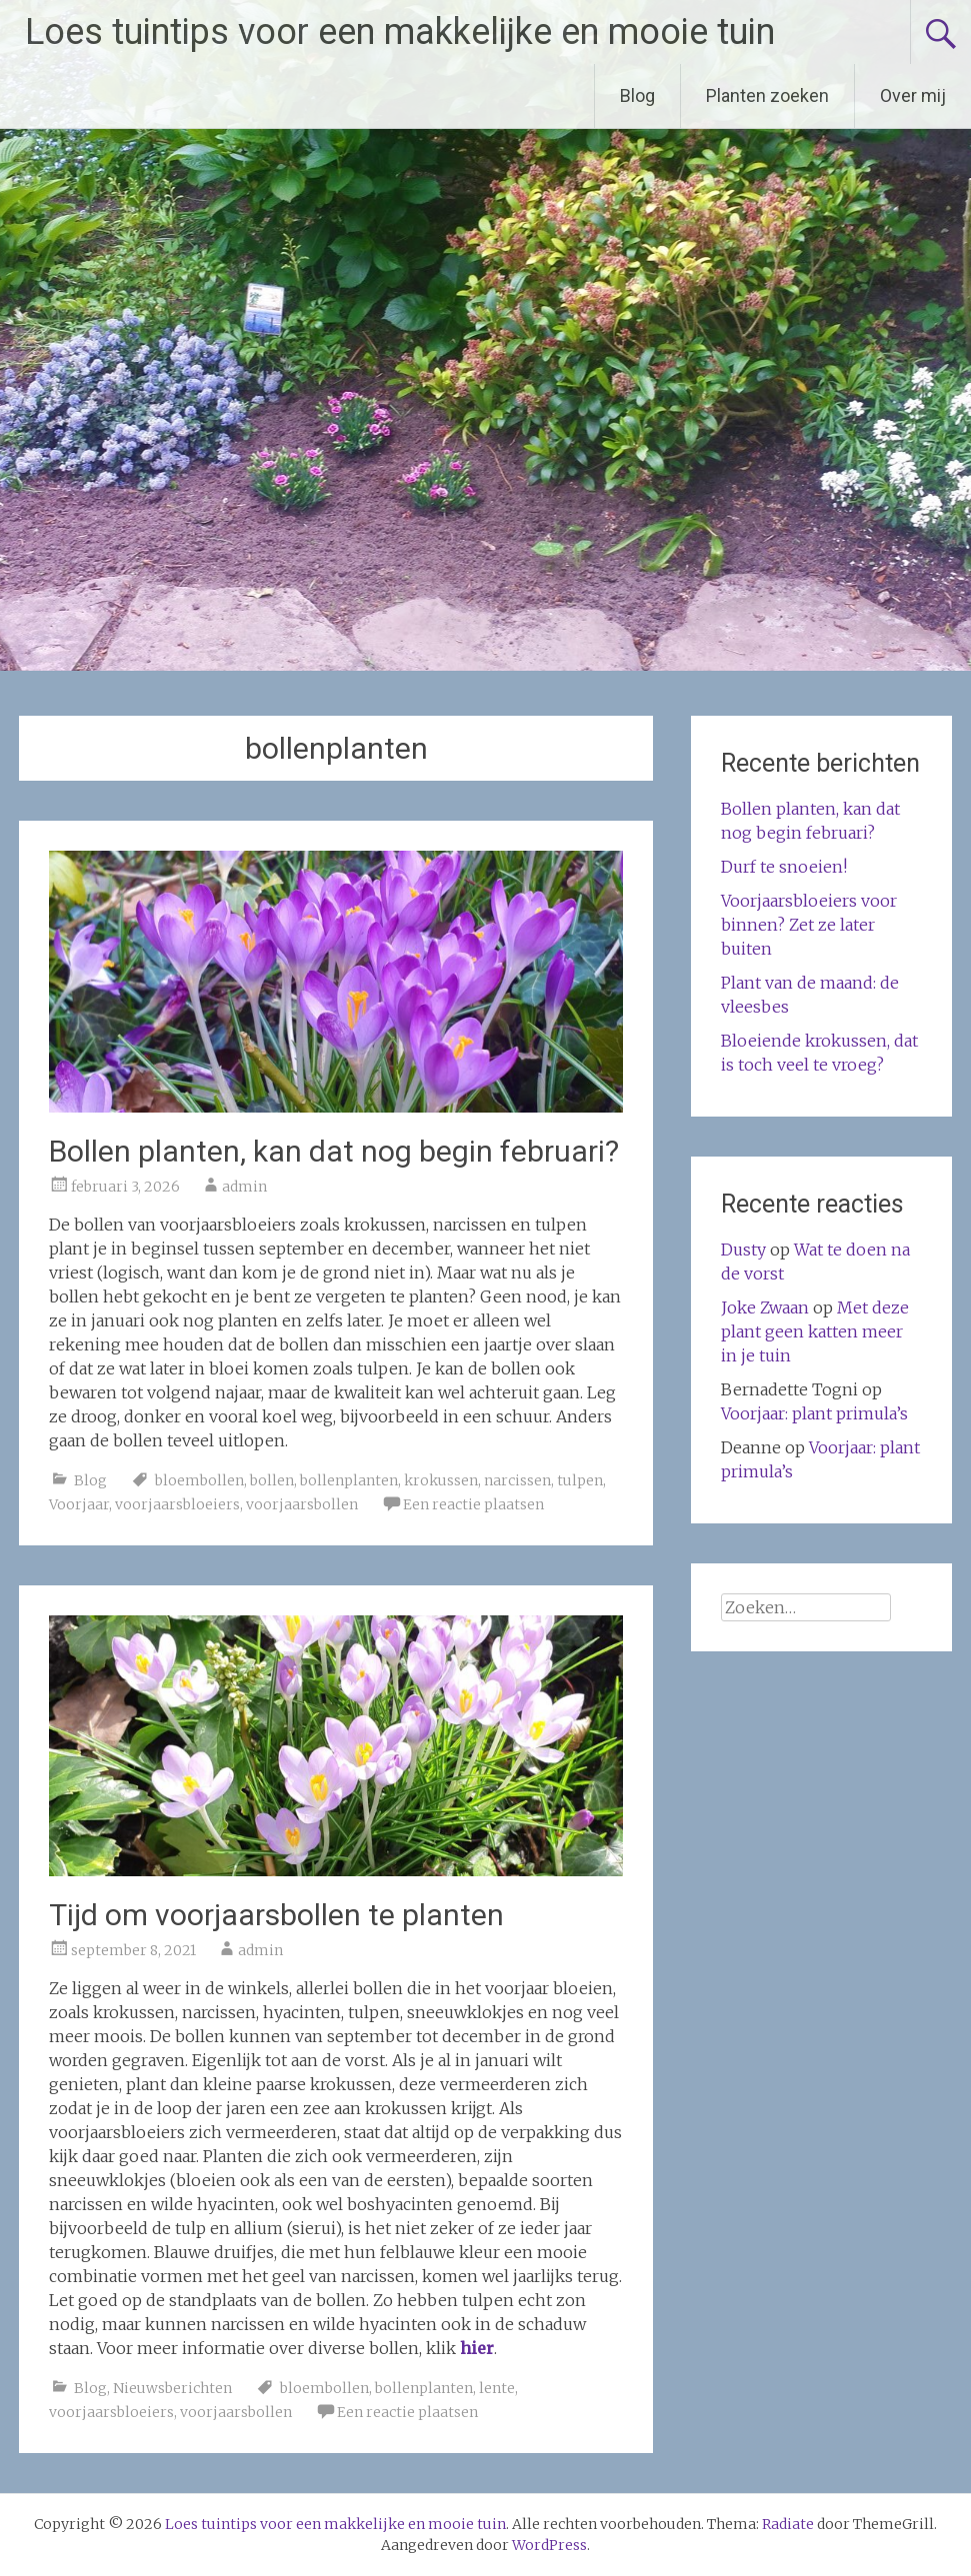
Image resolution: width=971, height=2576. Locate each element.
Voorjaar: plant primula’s (814, 1413)
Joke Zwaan (765, 1307)
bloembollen (199, 1480)
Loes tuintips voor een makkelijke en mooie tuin (400, 32)
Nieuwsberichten (172, 2388)
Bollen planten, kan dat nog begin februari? (334, 1151)
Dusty (743, 1250)
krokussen (441, 1480)
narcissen (517, 1480)
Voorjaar (79, 1504)
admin (244, 1187)
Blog (637, 95)
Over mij (913, 95)
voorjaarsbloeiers (177, 1504)
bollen (272, 1480)
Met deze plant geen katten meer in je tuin (815, 1331)
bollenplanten (349, 1480)
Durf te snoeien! (784, 867)
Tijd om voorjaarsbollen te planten (276, 1914)
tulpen (580, 1480)
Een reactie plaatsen (473, 1504)
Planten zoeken (767, 95)
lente (497, 2388)
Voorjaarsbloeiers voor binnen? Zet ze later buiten (809, 925)
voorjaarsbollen (302, 1504)
